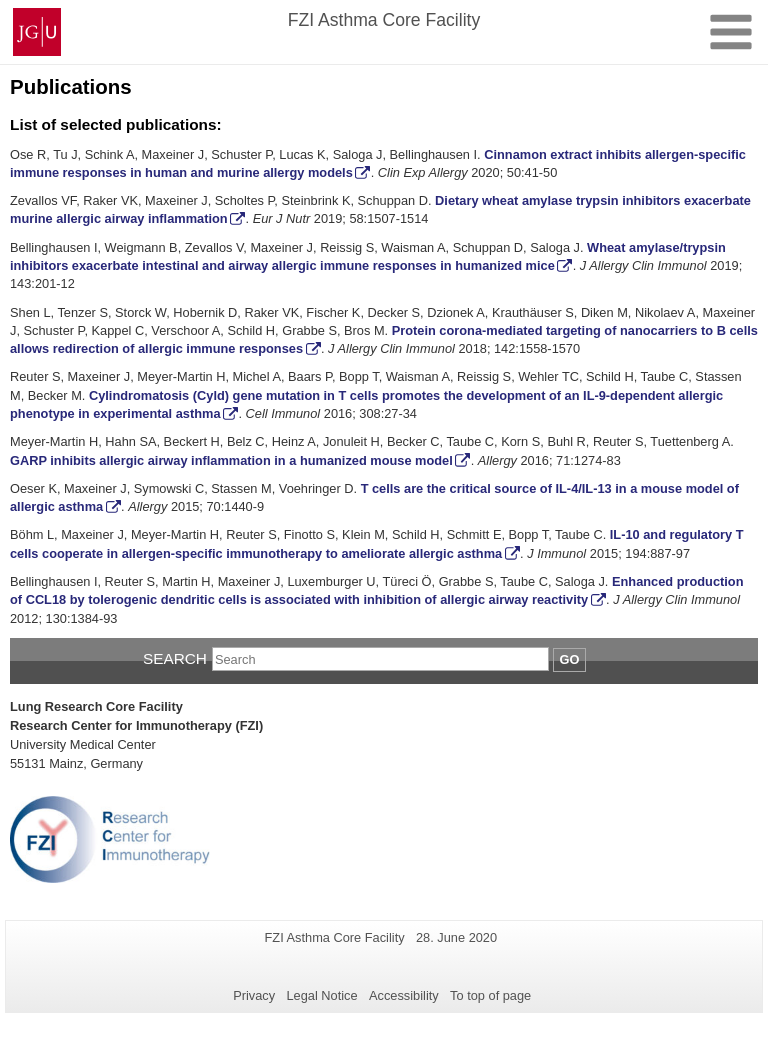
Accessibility (404, 995)
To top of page (490, 995)
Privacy (254, 995)
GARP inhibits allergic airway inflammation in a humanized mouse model (231, 460)
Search (175, 658)
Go (570, 659)
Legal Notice (321, 995)
